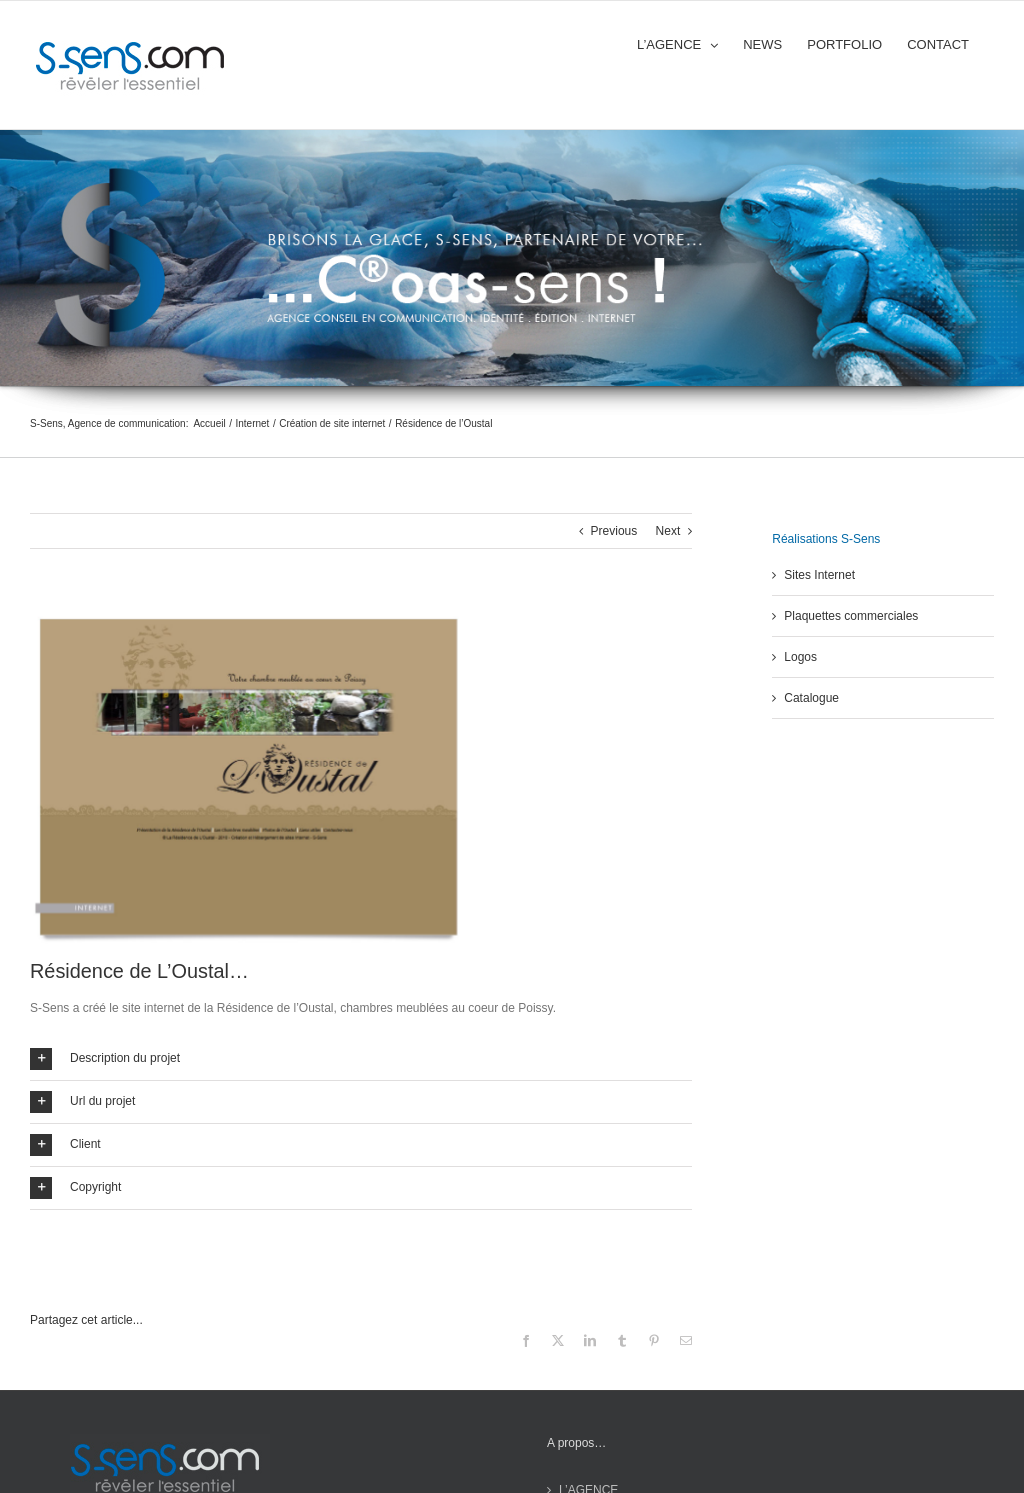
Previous (614, 531)
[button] (361, 1059)
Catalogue (811, 698)
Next (668, 531)
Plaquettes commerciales (851, 616)
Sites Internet (819, 575)
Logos (800, 657)
